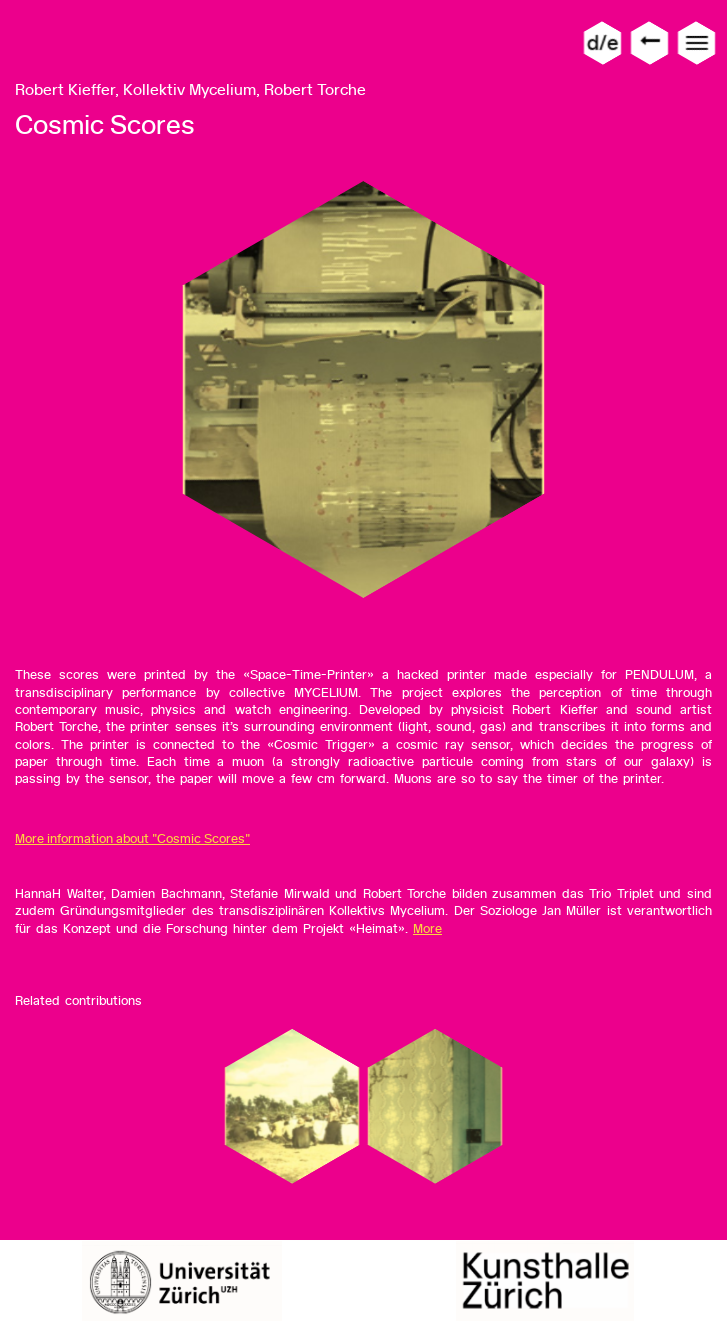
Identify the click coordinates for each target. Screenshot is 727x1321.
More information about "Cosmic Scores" (132, 838)
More (427, 928)
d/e (602, 42)
